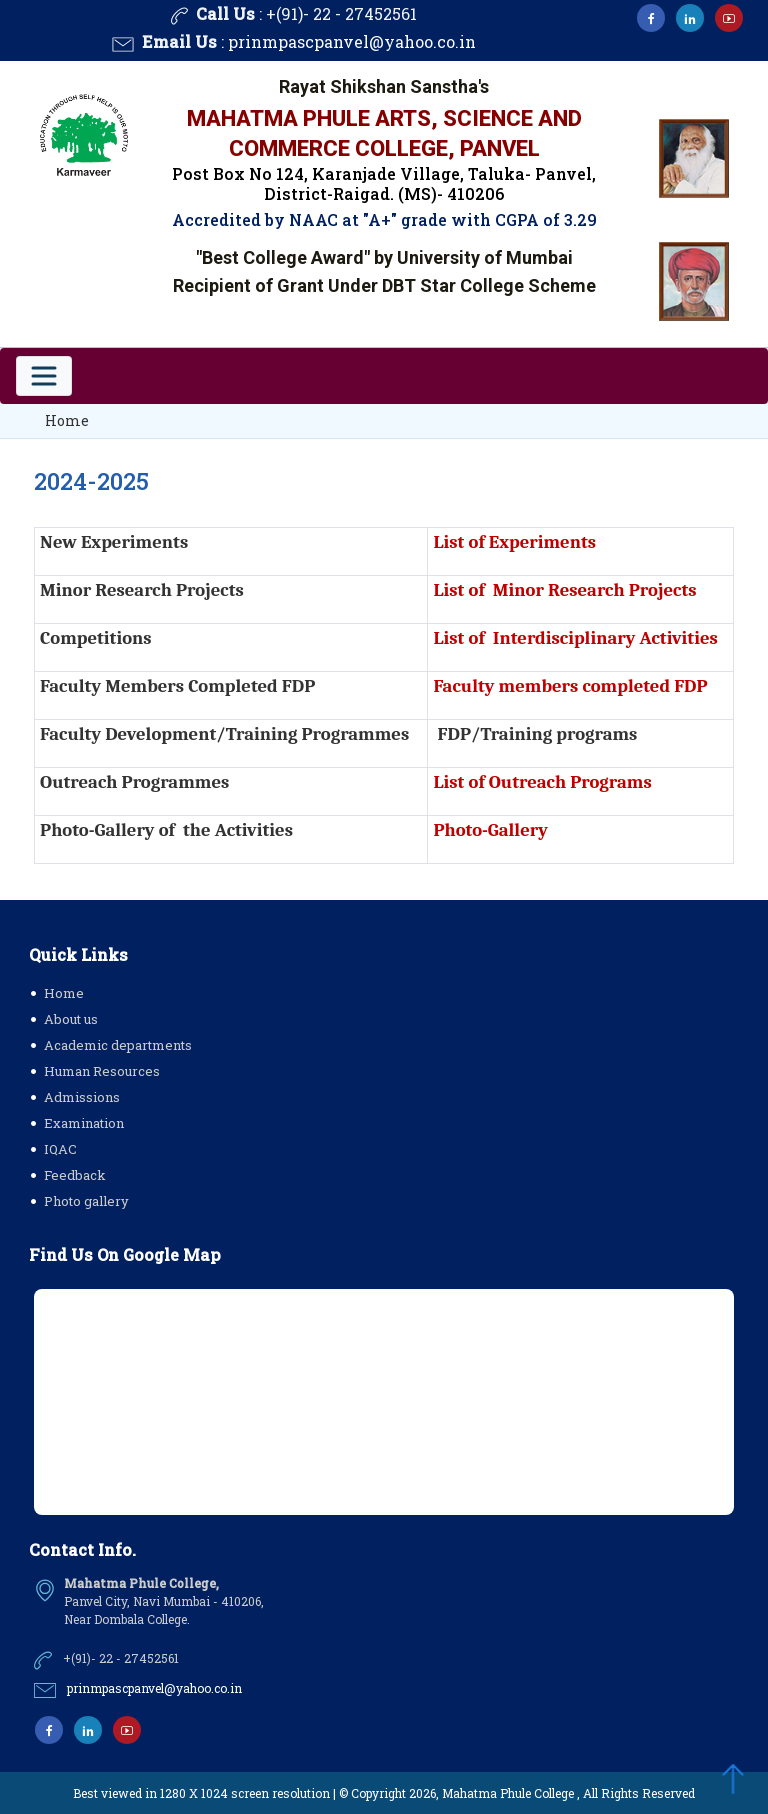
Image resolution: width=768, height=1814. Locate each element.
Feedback (75, 1175)
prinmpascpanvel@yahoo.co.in (352, 42)
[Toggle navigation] (44, 376)
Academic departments (118, 1045)
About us (71, 1019)
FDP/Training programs (538, 734)
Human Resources (102, 1071)
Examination (84, 1123)
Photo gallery (86, 1201)
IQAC (60, 1149)
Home (67, 420)
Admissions (82, 1097)
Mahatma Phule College (508, 1793)
